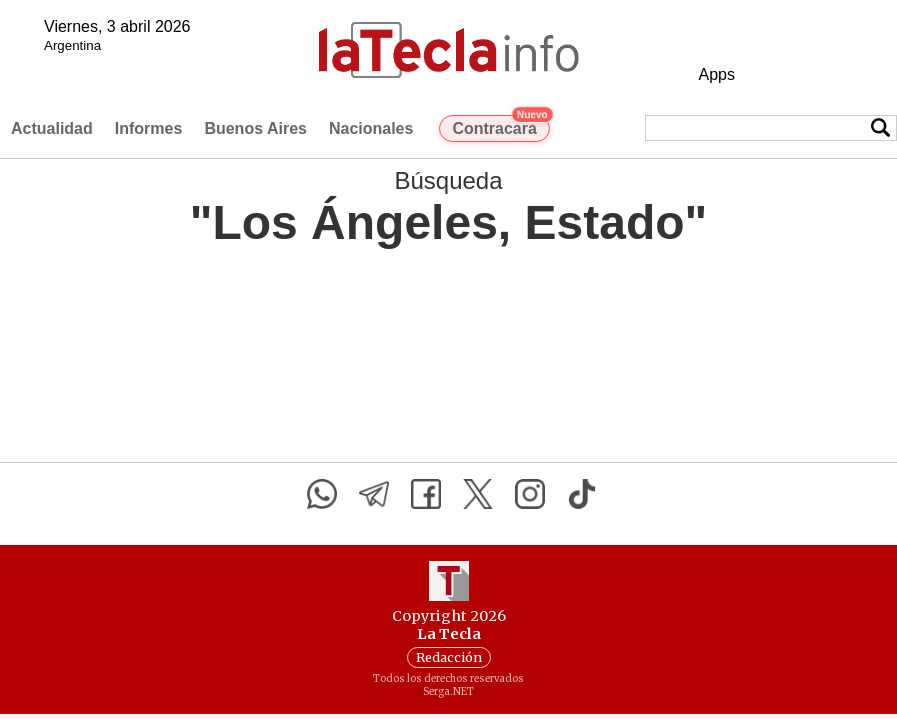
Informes (149, 128)
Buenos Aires (255, 128)
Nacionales (371, 128)
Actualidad (52, 128)
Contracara (500, 126)
